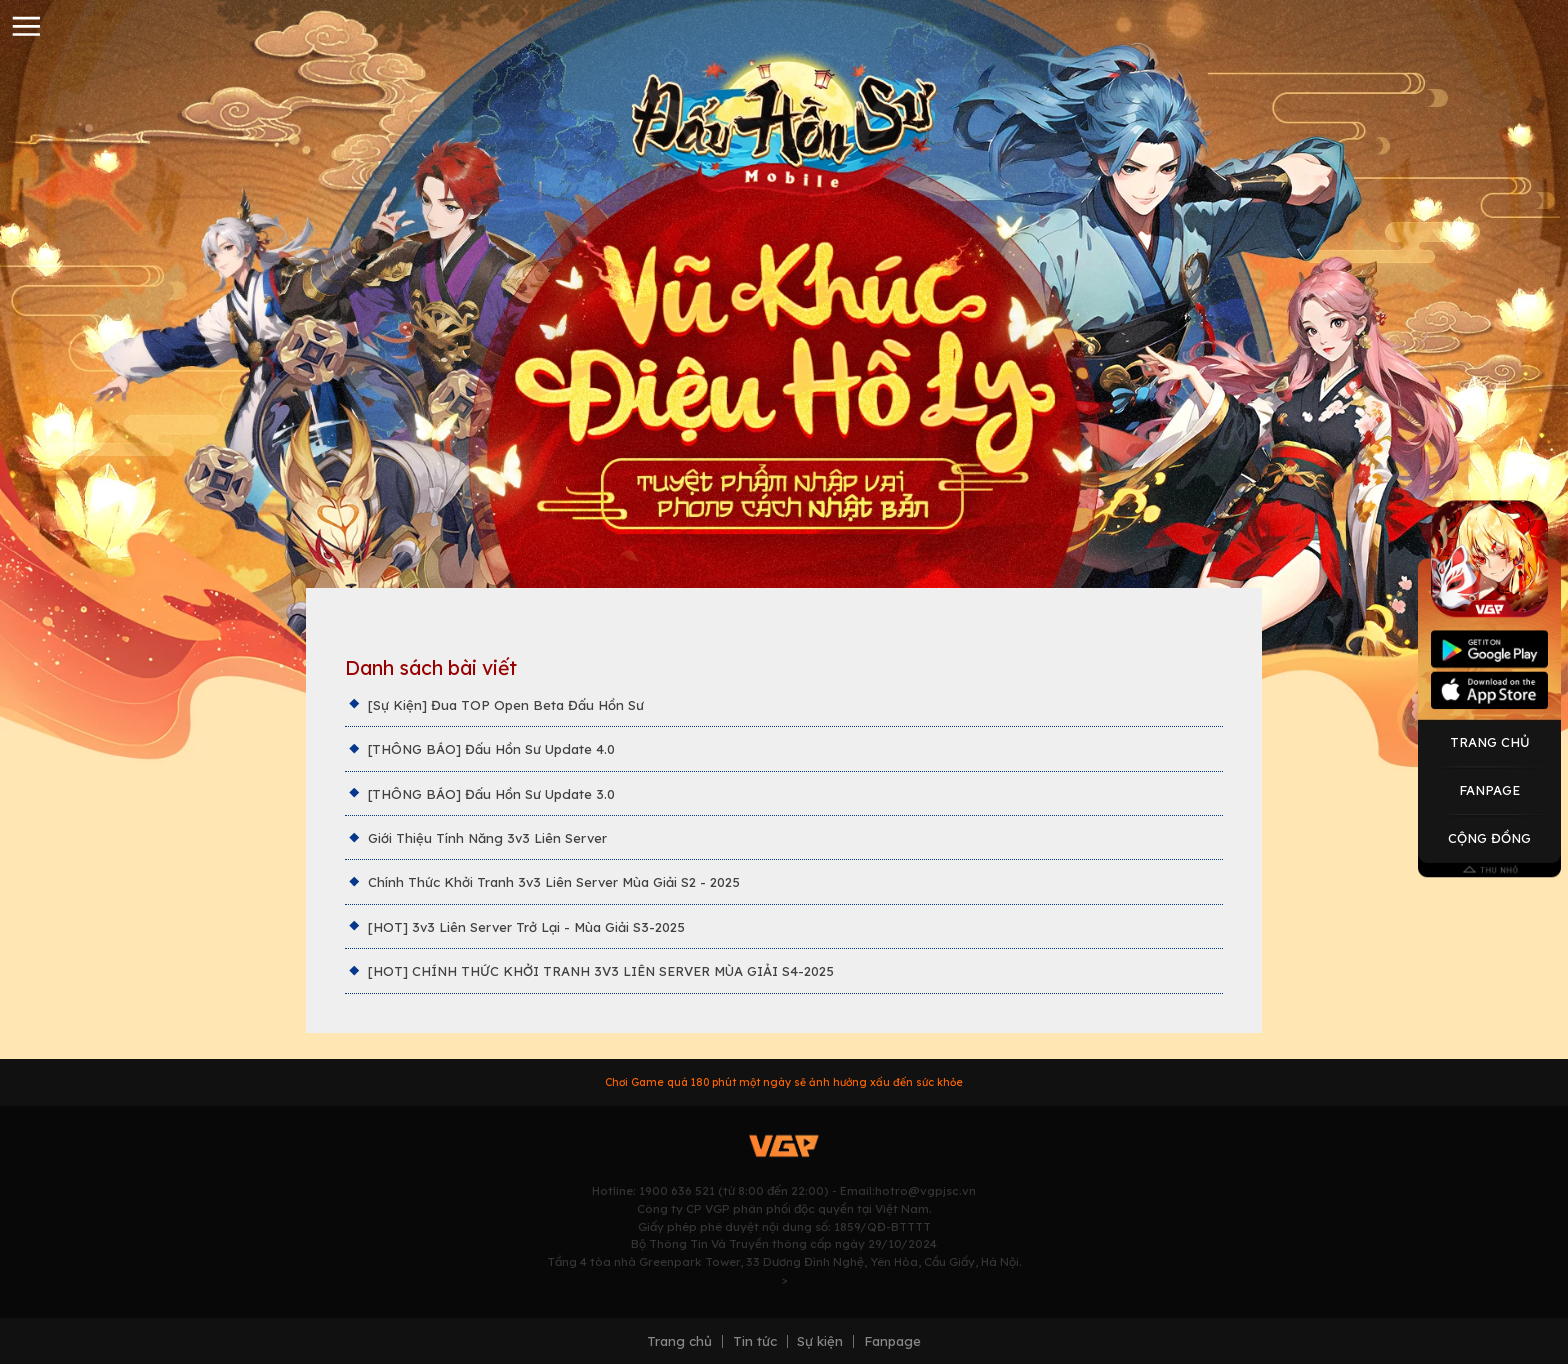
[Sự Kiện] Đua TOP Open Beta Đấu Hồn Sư (506, 705)
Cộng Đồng (1489, 838)
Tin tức (755, 1341)
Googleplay (1490, 649)
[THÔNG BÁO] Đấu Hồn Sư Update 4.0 (491, 749)
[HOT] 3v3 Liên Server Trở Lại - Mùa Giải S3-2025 (526, 927)
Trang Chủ (1490, 742)
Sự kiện (820, 1341)
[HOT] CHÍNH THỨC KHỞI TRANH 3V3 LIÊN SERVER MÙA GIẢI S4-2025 (601, 971)
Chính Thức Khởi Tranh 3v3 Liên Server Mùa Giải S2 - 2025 (554, 882)
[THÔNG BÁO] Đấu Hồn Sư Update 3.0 (491, 794)
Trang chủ (679, 1341)
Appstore (1490, 689)
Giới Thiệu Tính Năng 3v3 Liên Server (487, 838)
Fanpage (1489, 790)
